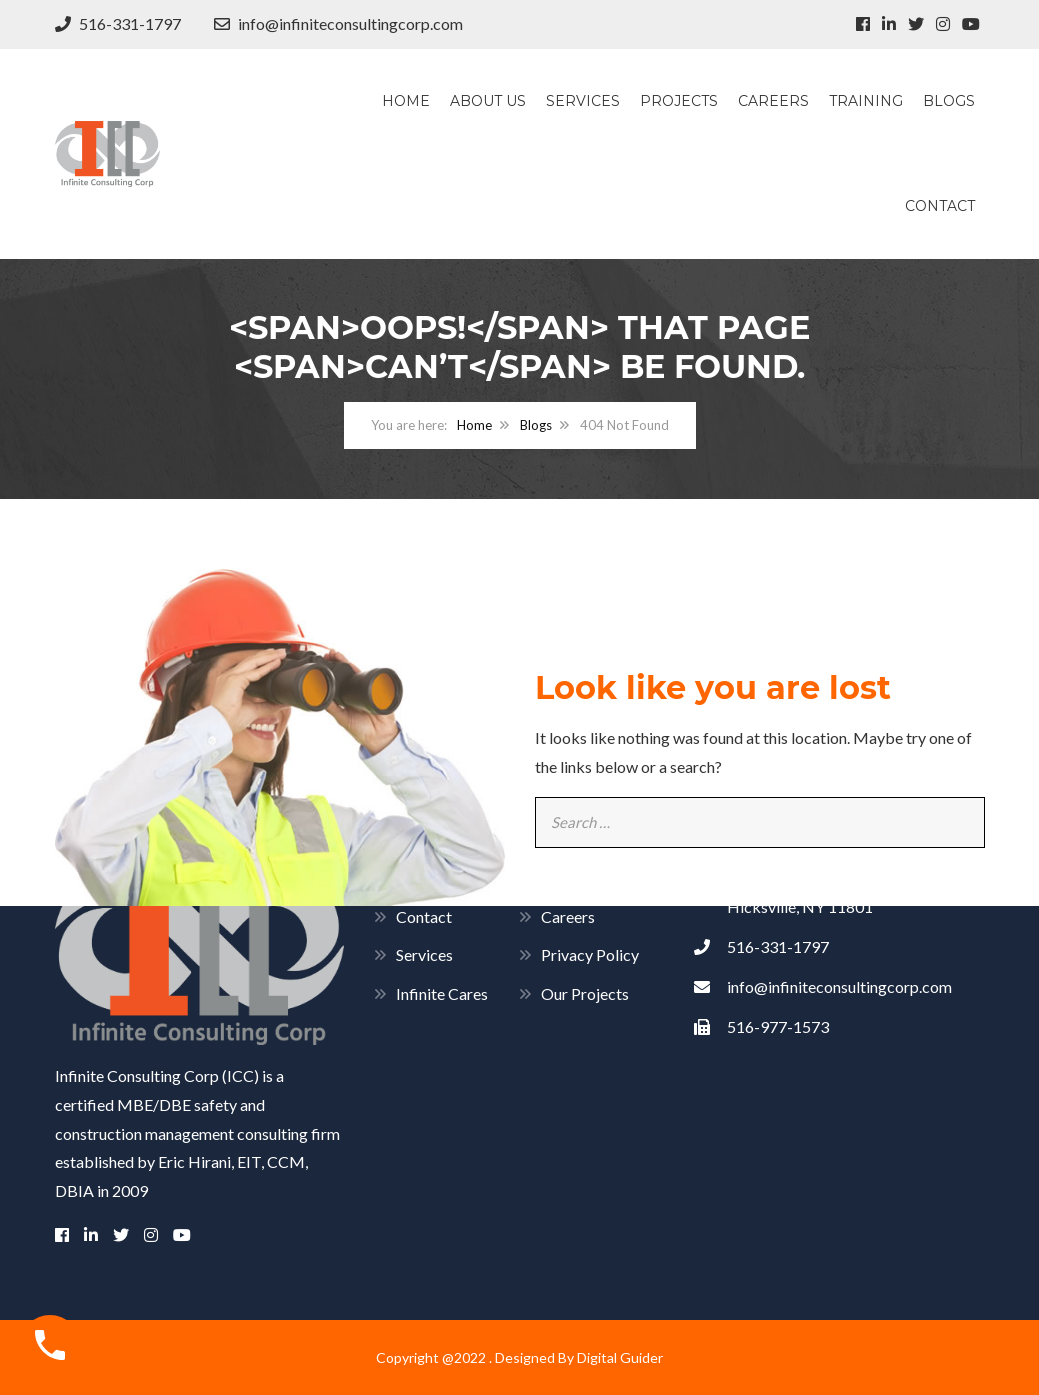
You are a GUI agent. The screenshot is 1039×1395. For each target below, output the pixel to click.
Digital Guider (620, 1357)
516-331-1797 (118, 23)
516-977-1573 (761, 1026)
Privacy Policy (590, 954)
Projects (679, 101)
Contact (940, 206)
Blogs (949, 101)
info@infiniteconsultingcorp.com (338, 23)
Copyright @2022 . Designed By (476, 1357)
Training (866, 101)
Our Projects (585, 993)
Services (583, 101)
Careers (773, 101)
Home (406, 101)
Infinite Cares (442, 993)
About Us (488, 101)
